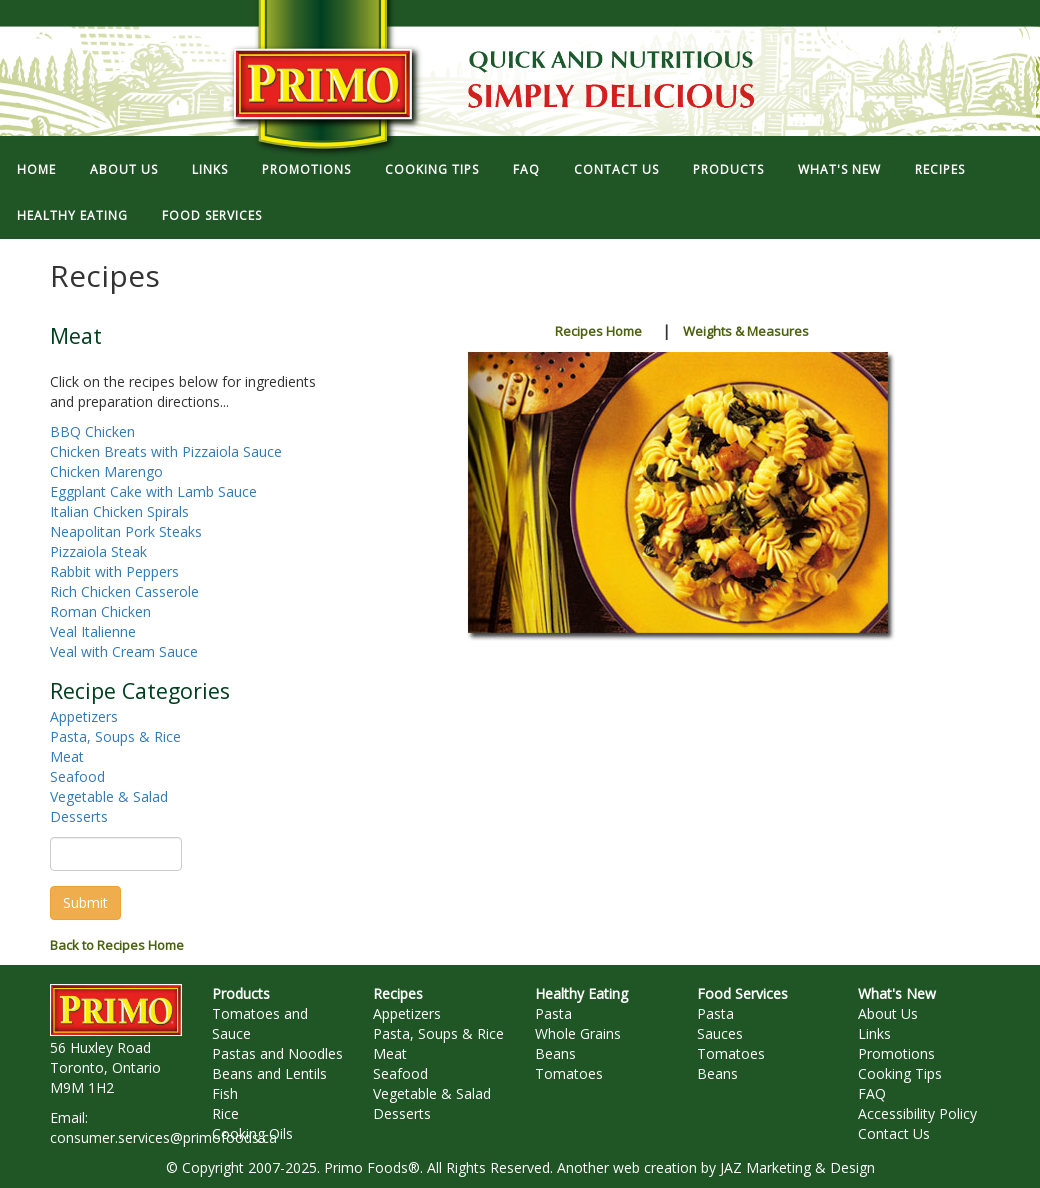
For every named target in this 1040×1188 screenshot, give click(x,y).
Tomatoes (569, 1073)
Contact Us (894, 1133)
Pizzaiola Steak (98, 551)
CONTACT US (616, 169)
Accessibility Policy (917, 1113)
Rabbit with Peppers (114, 571)
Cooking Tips (900, 1073)
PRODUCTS (728, 169)
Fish (225, 1093)
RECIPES (940, 169)
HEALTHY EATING (72, 215)
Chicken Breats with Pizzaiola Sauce (166, 451)
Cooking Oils (252, 1133)
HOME (36, 169)
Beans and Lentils (269, 1073)
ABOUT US (124, 169)
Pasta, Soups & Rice (115, 736)
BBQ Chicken (92, 431)
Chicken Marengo (106, 471)
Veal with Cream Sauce (124, 651)
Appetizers (84, 716)
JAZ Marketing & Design (797, 1167)
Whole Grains (578, 1033)
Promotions (896, 1053)
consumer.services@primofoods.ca (163, 1137)
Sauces (720, 1033)
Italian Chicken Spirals (119, 511)
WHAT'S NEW (839, 169)
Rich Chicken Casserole (124, 591)
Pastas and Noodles (277, 1053)
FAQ (526, 169)
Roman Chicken (100, 611)
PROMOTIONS (306, 169)
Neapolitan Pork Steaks (126, 531)
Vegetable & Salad (109, 796)
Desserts (79, 816)
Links (874, 1033)
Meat (67, 756)
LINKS (210, 169)
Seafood (77, 776)
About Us (888, 1013)
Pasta (553, 1013)
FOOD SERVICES (212, 215)
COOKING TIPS (432, 169)
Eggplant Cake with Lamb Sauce (153, 491)
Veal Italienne (93, 631)
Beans (555, 1053)
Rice (225, 1113)
